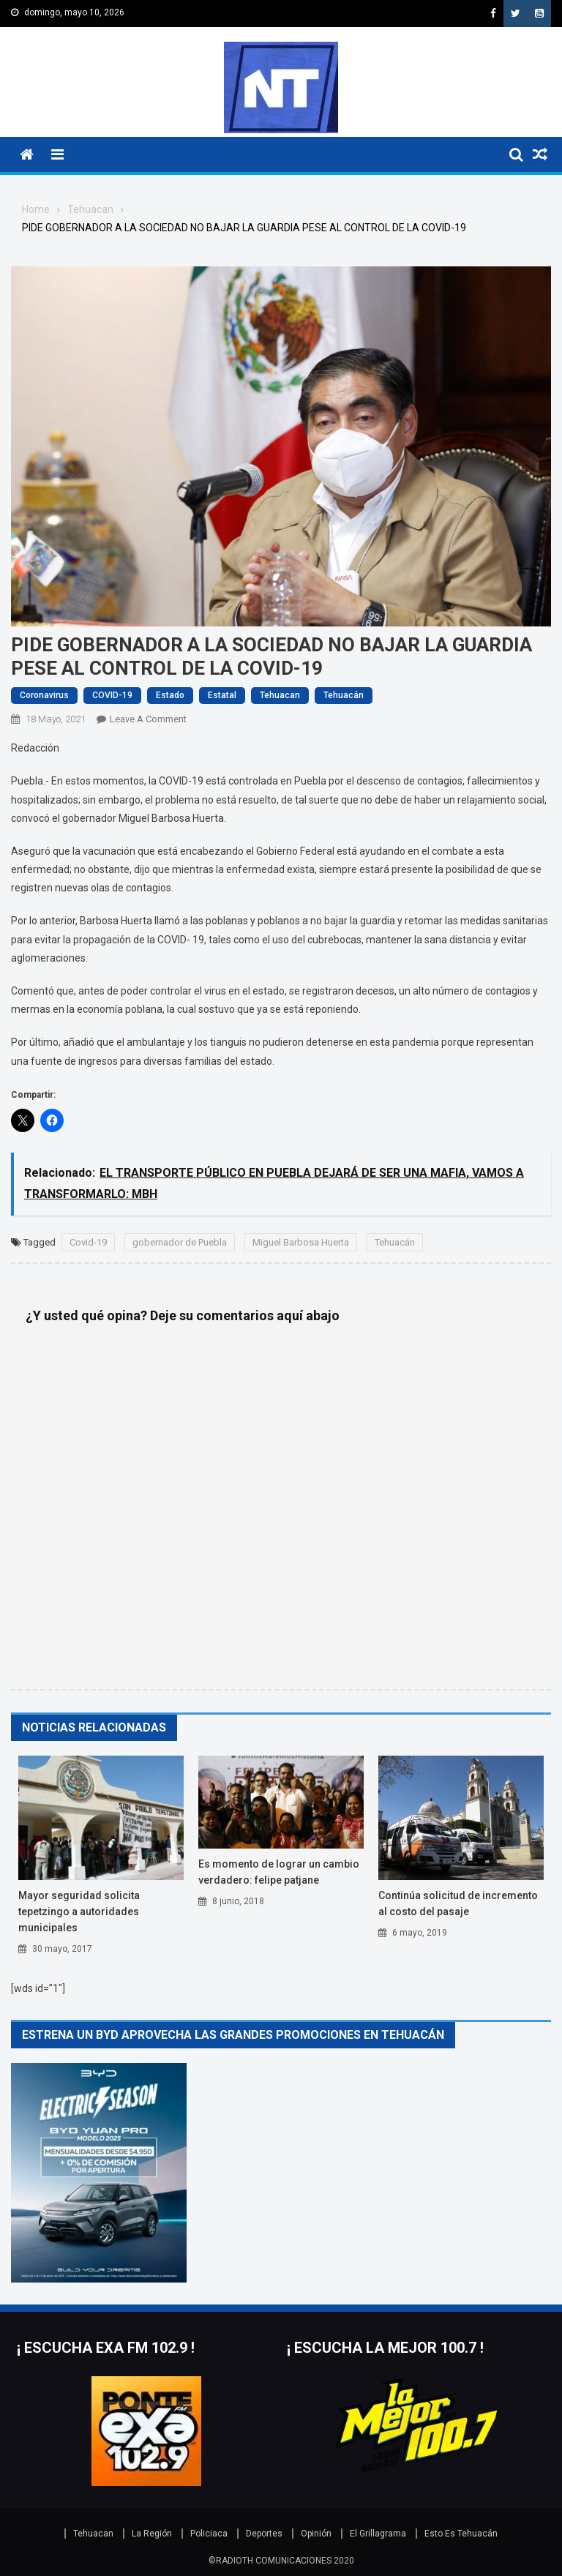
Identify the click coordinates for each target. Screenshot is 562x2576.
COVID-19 (112, 695)
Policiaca (209, 2533)
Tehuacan (280, 695)
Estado (170, 695)
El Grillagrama (378, 2533)
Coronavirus (44, 695)
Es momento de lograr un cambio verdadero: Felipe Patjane (278, 1872)
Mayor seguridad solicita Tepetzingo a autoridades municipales (79, 1911)
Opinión (316, 2533)
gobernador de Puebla (179, 1242)
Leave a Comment (148, 719)
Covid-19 (88, 1242)
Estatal (222, 695)
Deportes (264, 2533)
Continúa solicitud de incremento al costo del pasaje (458, 1903)
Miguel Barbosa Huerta (300, 1242)
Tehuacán (343, 695)
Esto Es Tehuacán (461, 2533)
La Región (152, 2533)
